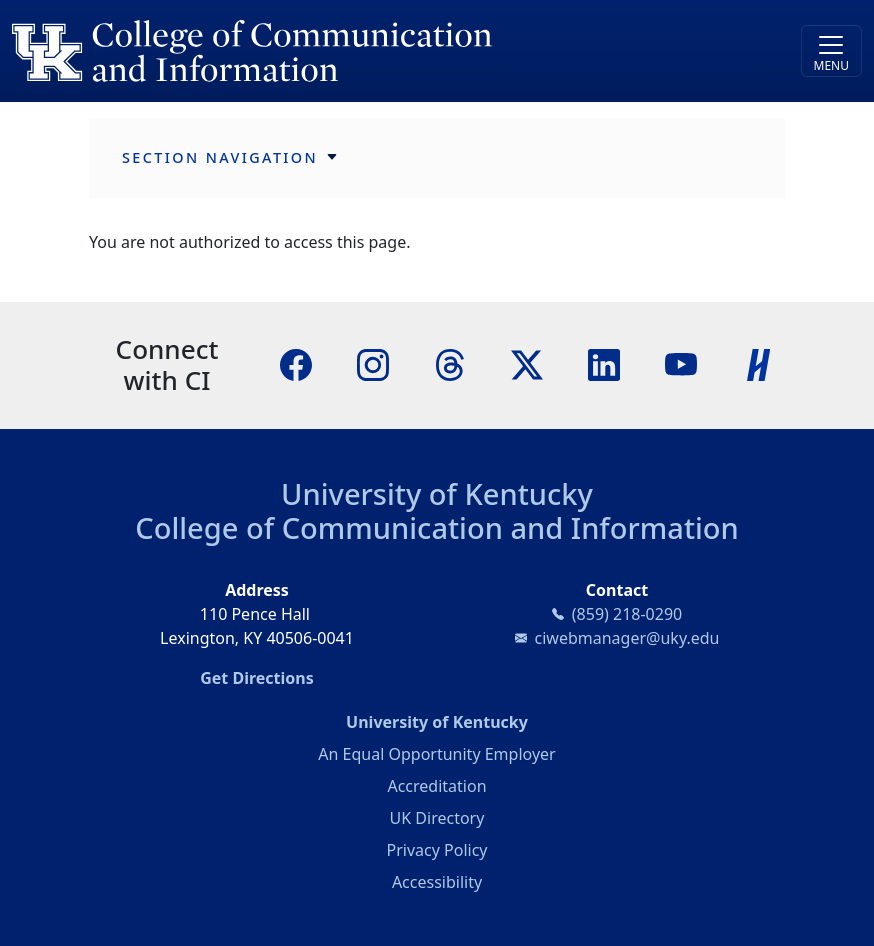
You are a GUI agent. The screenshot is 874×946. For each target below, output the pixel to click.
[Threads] (450, 364)
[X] (527, 364)
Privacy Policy (437, 850)
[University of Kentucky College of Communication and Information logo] (331, 51)
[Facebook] (296, 364)
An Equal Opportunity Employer (436, 754)
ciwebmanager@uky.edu (627, 638)
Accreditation (436, 786)
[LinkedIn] (604, 364)
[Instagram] (373, 364)
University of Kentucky (437, 494)
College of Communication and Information (437, 528)
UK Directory (437, 818)
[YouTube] (681, 364)
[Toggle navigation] (831, 51)
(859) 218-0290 (627, 614)
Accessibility (437, 882)
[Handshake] (759, 364)
